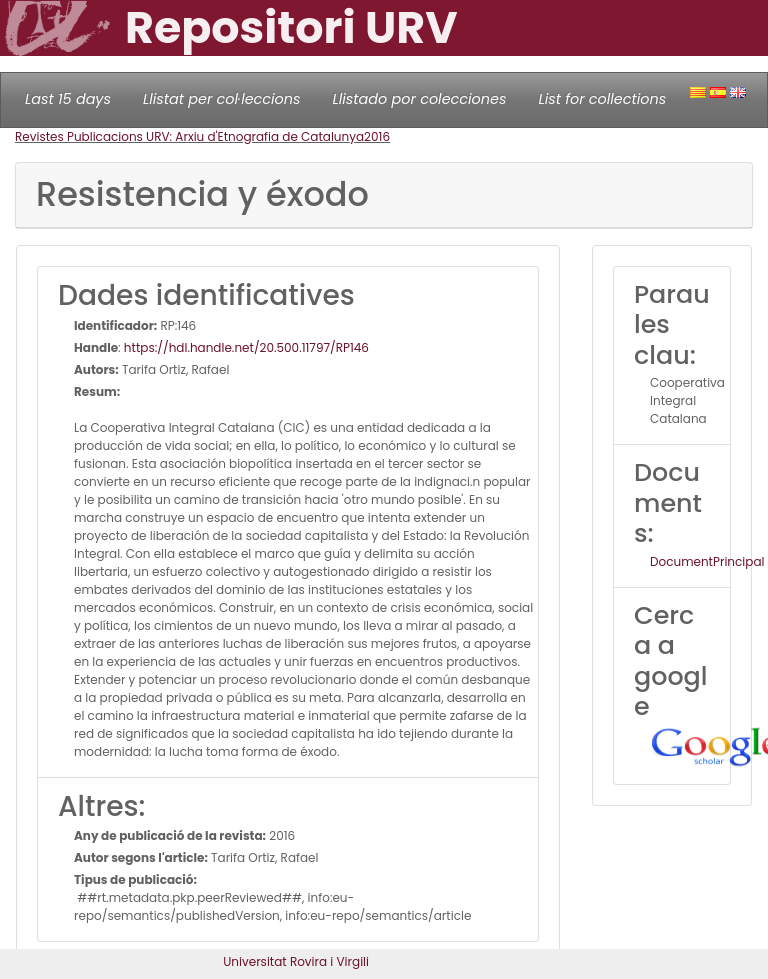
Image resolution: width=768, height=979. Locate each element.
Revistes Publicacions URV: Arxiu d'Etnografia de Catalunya (189, 136)
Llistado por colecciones (420, 99)
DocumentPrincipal (707, 561)
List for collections (602, 99)
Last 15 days (68, 99)
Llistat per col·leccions (222, 99)
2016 (377, 136)
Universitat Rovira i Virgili (296, 961)
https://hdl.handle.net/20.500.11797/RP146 (246, 347)
